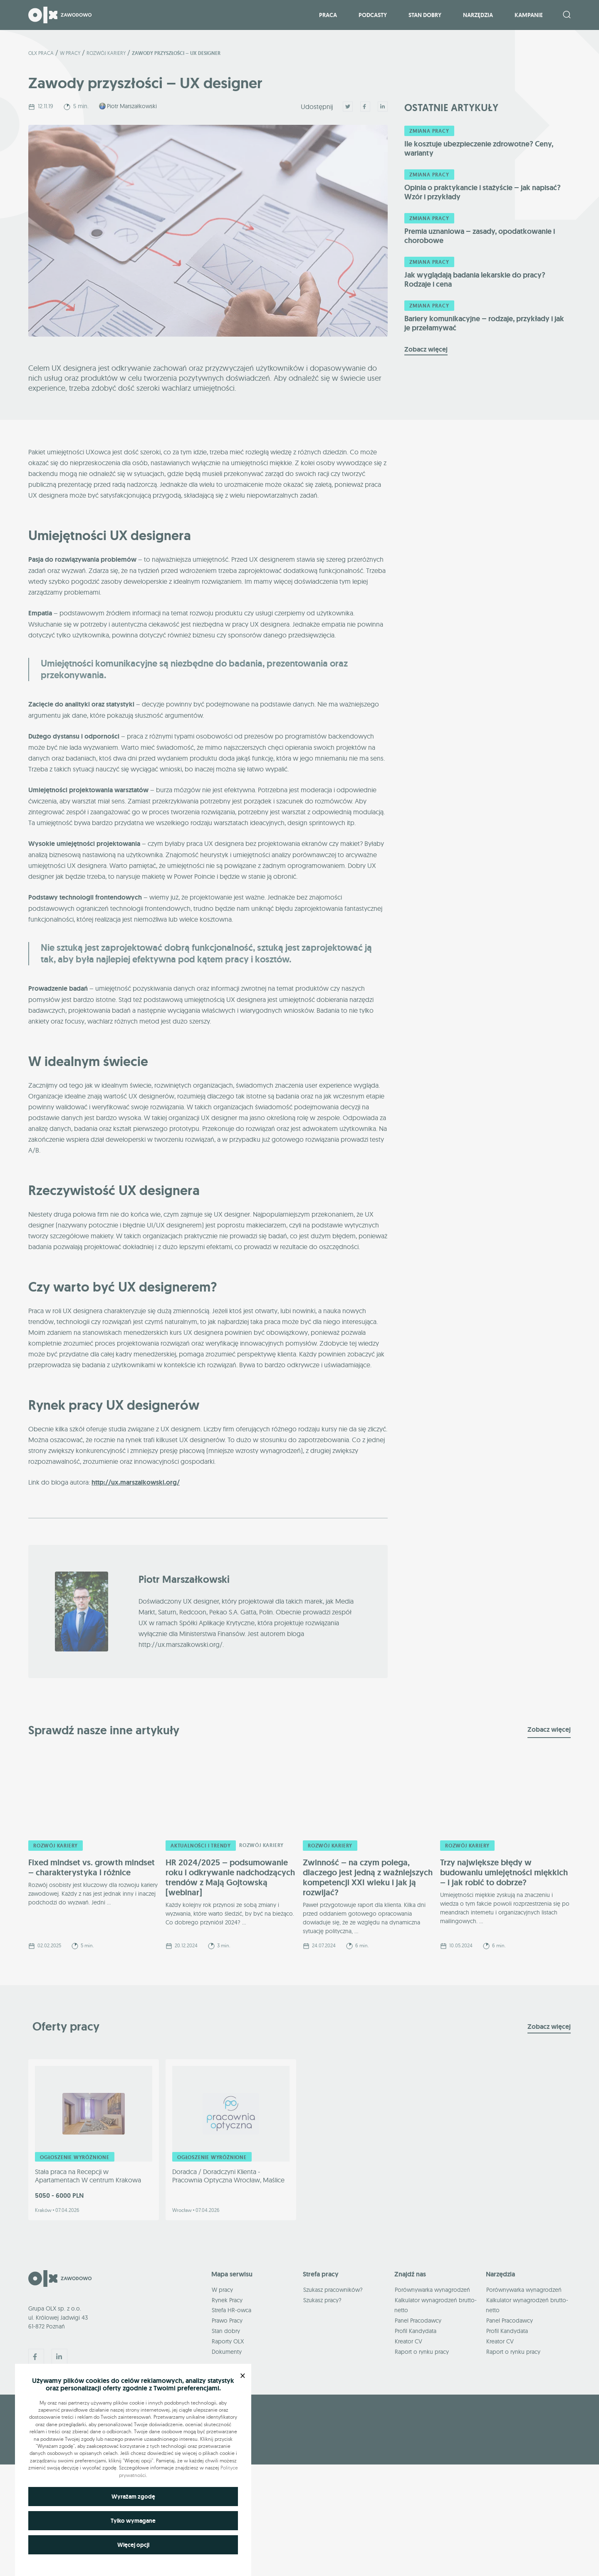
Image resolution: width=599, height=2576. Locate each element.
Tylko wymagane (133, 2520)
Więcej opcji (133, 2545)
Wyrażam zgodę (133, 2496)
